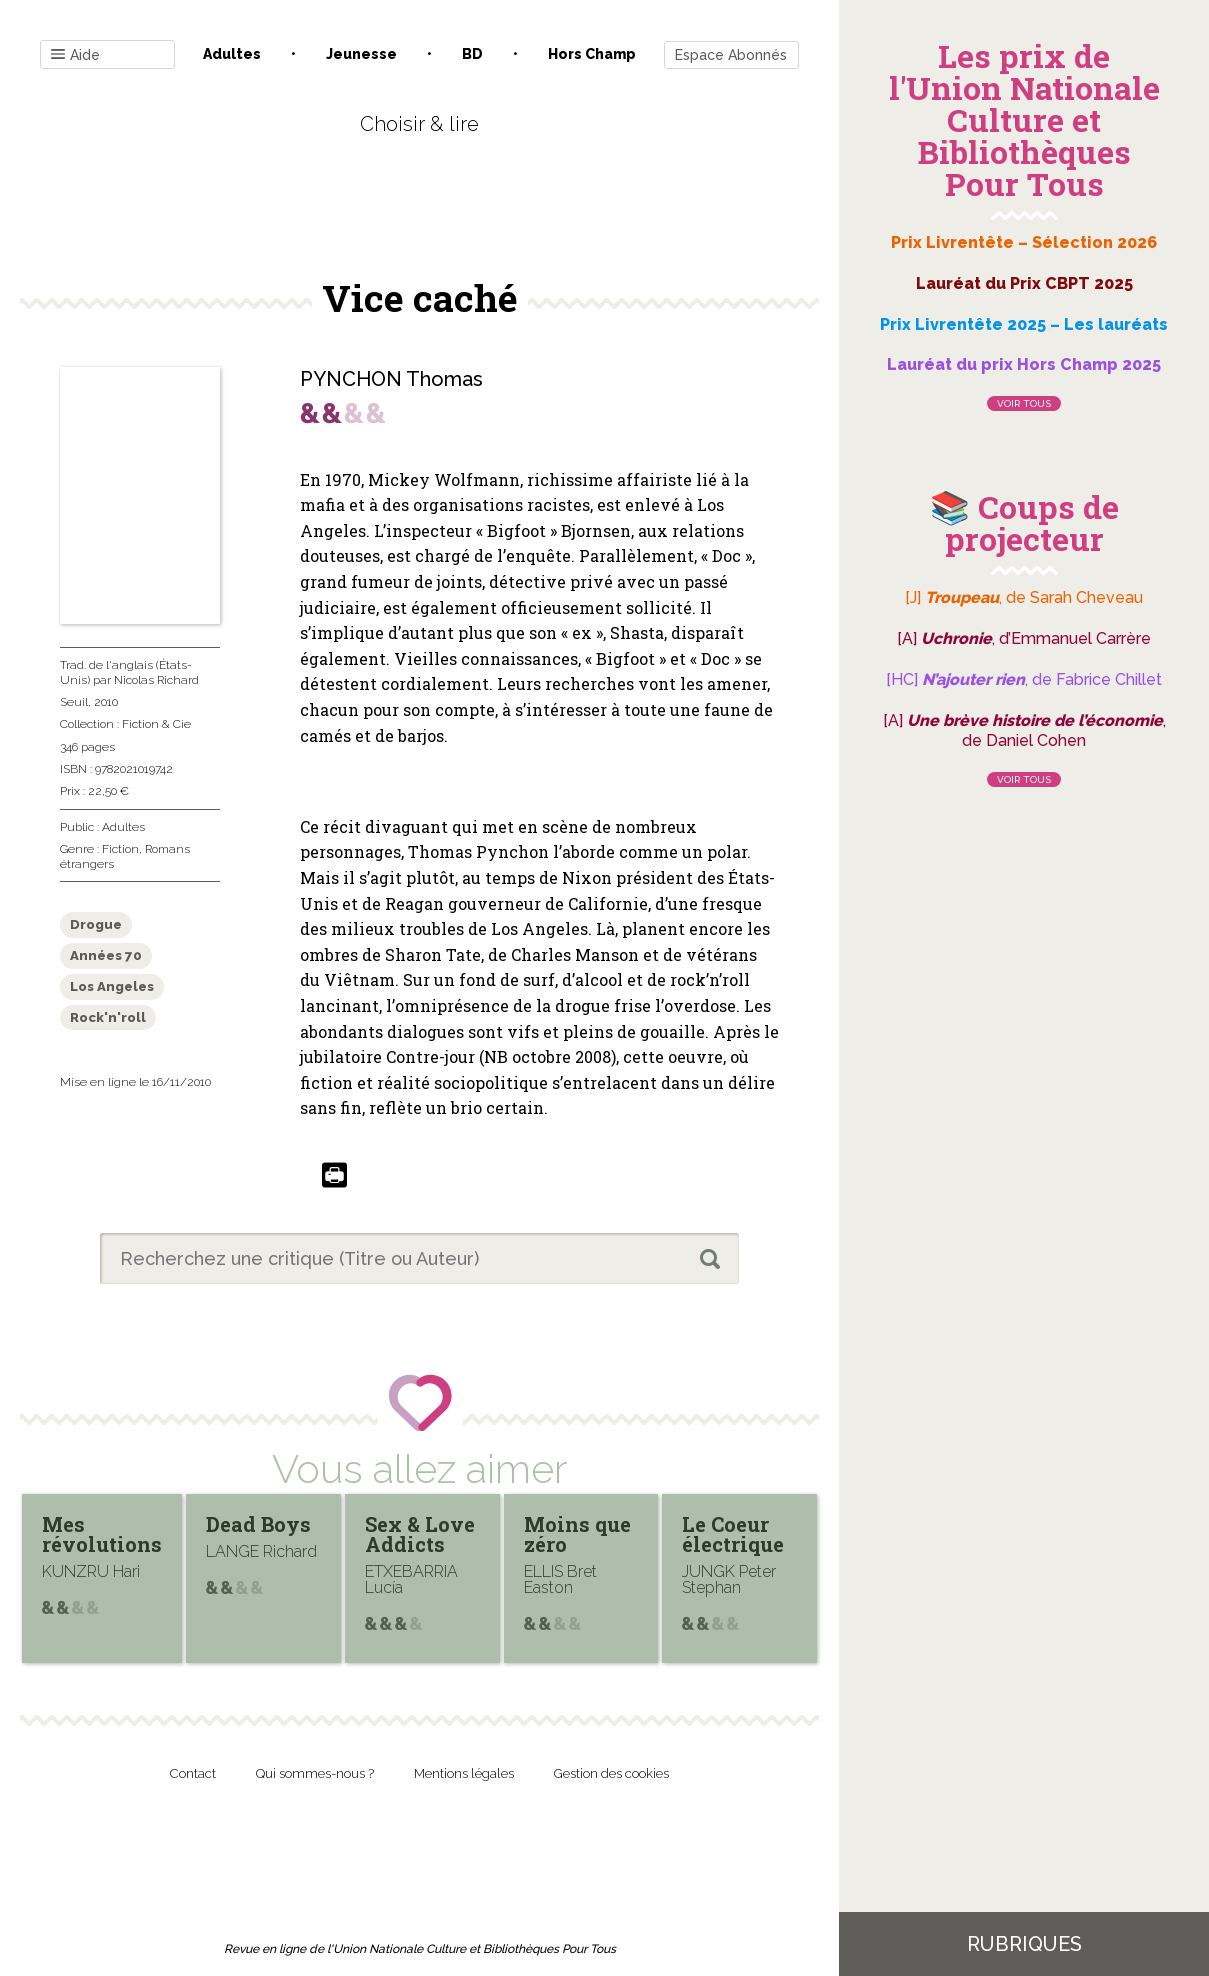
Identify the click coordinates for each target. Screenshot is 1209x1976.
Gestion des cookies (611, 1773)
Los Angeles (112, 986)
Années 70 (106, 955)
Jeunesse (361, 54)
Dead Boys (258, 1524)
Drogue (96, 924)
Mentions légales (464, 1773)
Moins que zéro (577, 1534)
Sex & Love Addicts (420, 1534)
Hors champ (592, 54)
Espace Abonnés (731, 55)
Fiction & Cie (156, 724)
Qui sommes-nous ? (315, 1773)
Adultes (232, 54)
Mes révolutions (102, 1534)
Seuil (74, 702)
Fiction (120, 849)
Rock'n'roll (108, 1017)
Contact (193, 1773)
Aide (75, 55)
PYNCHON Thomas (391, 379)
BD (472, 54)
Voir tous (1024, 403)
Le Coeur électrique (733, 1534)
